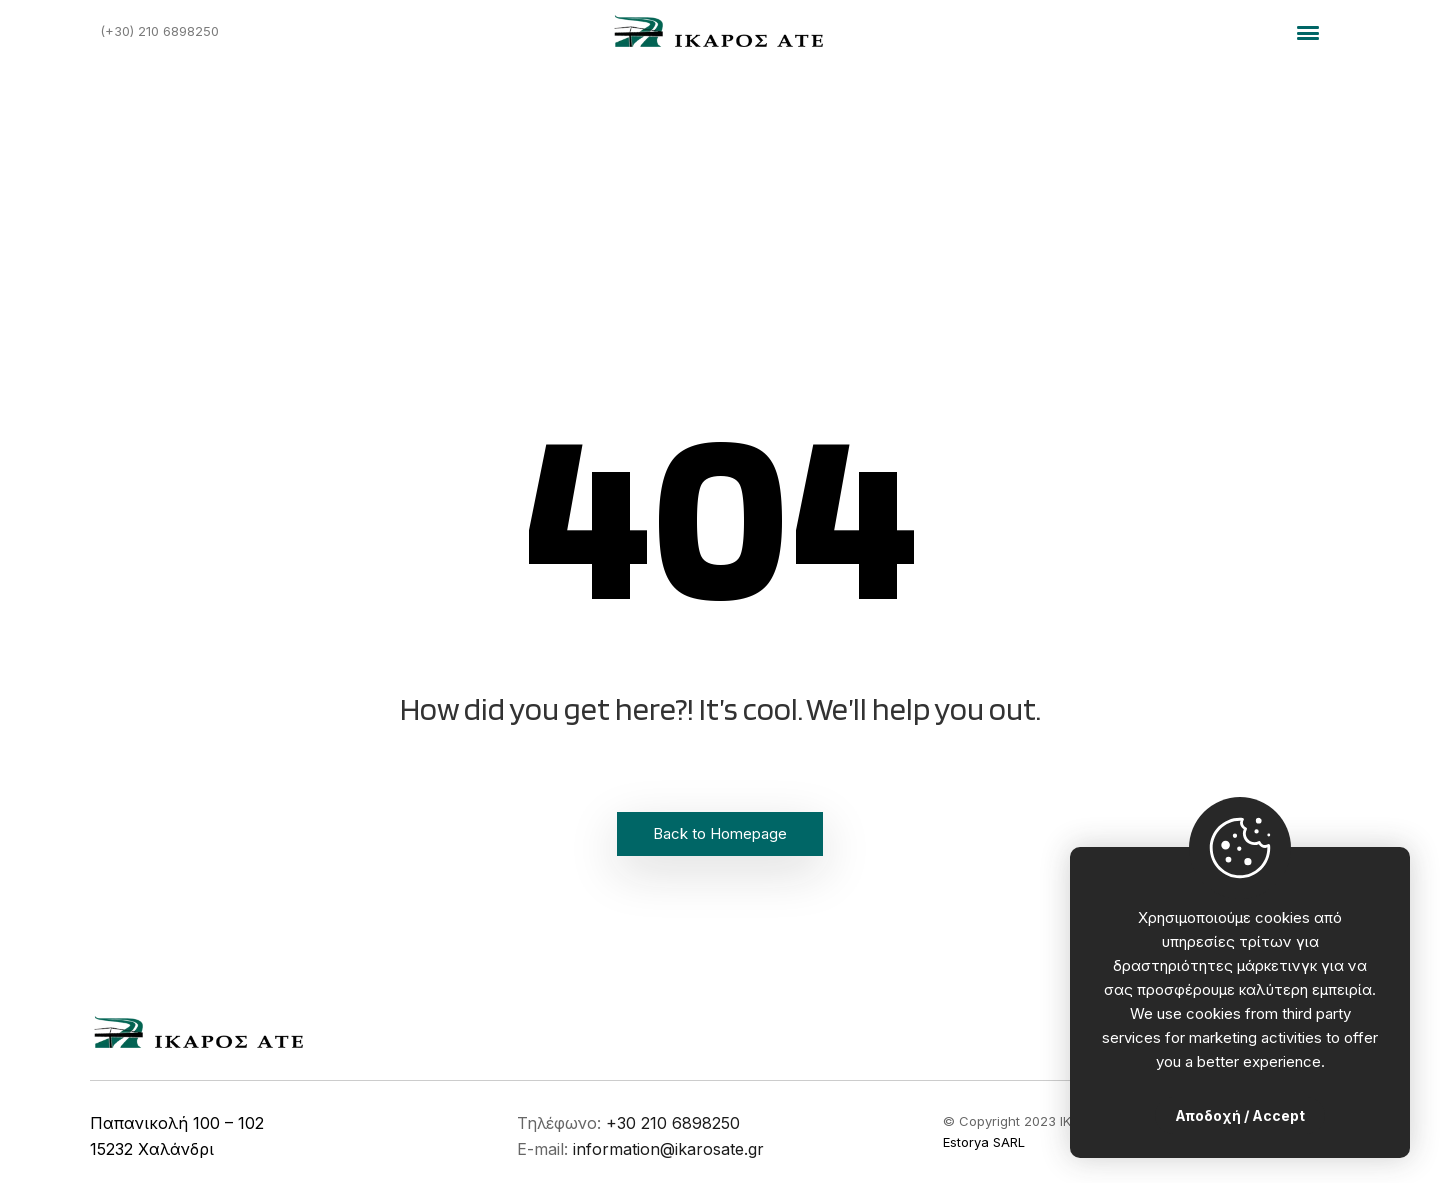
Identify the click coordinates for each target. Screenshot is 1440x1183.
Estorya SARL (984, 1142)
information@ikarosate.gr (668, 1149)
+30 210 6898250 (673, 1123)
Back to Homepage (720, 833)
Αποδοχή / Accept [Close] (1240, 1115)
